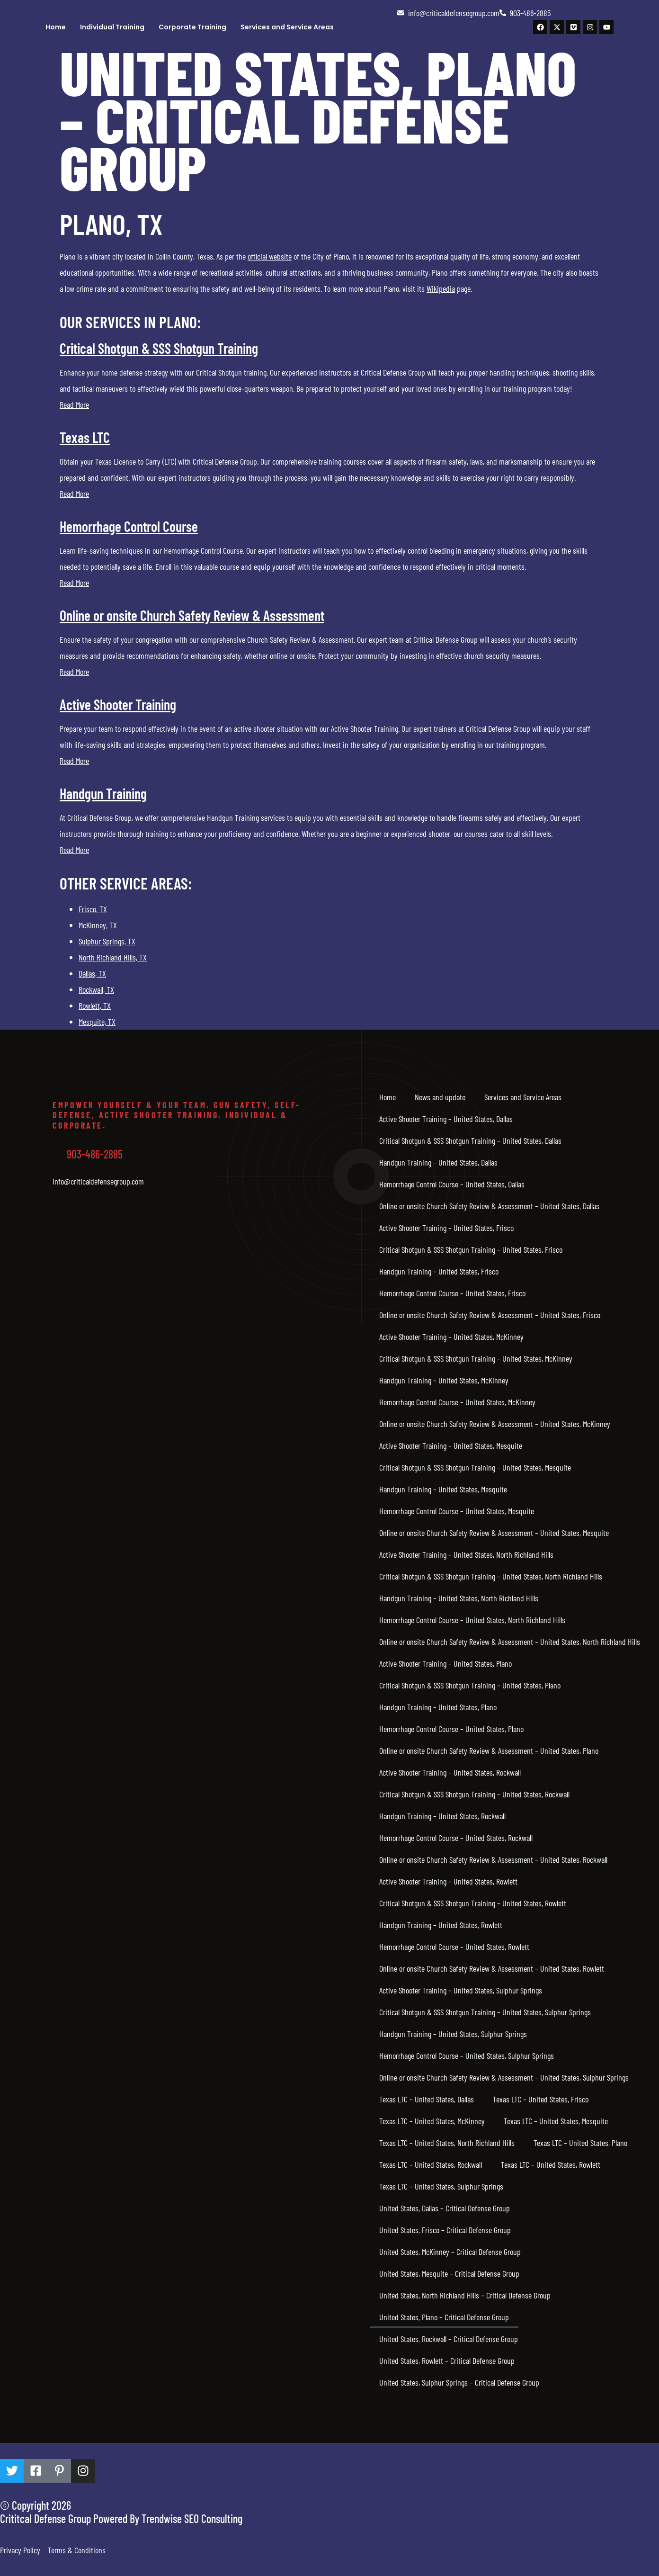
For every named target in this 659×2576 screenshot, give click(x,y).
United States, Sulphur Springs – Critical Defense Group (459, 2382)
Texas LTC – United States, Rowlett (550, 2164)
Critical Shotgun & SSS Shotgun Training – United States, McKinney (475, 1358)
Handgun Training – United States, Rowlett (440, 1925)
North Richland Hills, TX (113, 957)
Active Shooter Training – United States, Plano (445, 1663)
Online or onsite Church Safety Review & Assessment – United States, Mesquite (494, 1532)
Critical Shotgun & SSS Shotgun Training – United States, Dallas (470, 1140)
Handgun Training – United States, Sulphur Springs (453, 2033)
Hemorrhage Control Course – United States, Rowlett (454, 1946)
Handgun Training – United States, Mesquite (443, 1489)
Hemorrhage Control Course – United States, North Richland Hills (472, 1620)
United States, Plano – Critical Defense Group (444, 2317)
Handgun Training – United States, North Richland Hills (458, 1598)
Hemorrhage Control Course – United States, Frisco (452, 1293)
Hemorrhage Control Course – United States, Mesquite (456, 1511)
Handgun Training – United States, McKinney (443, 1380)
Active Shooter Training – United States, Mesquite (450, 1445)
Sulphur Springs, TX (107, 941)
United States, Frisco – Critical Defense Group (445, 2230)
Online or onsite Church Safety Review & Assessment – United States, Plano (488, 1750)
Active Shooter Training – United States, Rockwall (450, 1772)
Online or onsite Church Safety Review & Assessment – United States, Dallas (489, 1206)
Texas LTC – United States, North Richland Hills (447, 2142)
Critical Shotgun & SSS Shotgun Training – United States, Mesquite (475, 1467)
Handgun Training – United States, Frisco (439, 1271)
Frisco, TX (93, 909)
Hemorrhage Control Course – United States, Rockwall (456, 1837)
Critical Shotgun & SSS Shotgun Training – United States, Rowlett (472, 1903)
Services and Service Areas (287, 27)
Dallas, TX (92, 973)
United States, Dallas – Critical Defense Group (444, 2208)
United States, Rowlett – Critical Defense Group (447, 2360)
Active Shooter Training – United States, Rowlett (448, 1881)
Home (55, 27)
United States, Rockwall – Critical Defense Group (448, 2339)
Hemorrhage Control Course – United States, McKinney (457, 1402)
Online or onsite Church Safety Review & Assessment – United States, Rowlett (491, 1968)
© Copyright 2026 (35, 2505)
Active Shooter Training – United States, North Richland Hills (466, 1554)
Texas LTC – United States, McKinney (432, 2121)
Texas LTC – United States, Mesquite (556, 2121)
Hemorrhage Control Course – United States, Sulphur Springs (466, 2055)
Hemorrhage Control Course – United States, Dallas (452, 1184)
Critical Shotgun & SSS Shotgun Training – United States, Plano (470, 1685)
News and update (440, 1097)
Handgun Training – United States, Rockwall (442, 1816)
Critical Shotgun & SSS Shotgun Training (159, 348)
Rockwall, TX (96, 989)
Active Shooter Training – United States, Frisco (446, 1227)
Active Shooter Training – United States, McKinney (451, 1336)
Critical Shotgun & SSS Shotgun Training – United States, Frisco (470, 1249)
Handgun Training (103, 793)
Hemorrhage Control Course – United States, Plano (451, 1728)
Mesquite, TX (97, 1021)
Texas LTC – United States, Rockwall (430, 2164)
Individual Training (112, 27)
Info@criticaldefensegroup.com (98, 1181)
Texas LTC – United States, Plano (580, 2142)
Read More (74, 404)
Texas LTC (85, 437)
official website (270, 256)
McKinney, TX (98, 925)
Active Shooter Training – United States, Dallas (446, 1118)
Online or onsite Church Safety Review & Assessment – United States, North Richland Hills (509, 1641)
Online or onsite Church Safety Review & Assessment (192, 615)
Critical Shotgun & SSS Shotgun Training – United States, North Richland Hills (490, 1576)
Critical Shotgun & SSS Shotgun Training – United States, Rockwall (474, 1794)
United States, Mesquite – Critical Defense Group (449, 2273)
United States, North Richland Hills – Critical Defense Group (465, 2295)
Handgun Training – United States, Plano (438, 1707)
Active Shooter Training (118, 704)
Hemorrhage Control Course (129, 526)
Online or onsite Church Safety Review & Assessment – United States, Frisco (489, 1315)
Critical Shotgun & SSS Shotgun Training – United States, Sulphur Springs (485, 2012)
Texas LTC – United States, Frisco (540, 2099)
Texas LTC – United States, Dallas (426, 2099)
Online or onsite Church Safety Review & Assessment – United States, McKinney (494, 1423)
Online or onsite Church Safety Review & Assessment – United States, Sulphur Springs (504, 2077)
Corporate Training (192, 27)
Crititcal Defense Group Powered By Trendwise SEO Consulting (121, 2518)
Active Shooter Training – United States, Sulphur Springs (460, 1990)
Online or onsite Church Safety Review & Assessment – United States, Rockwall (493, 1859)
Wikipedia (441, 288)
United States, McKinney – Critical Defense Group (450, 2251)
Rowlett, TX (95, 1005)
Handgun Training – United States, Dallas (438, 1162)
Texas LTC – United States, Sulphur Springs (441, 2186)
